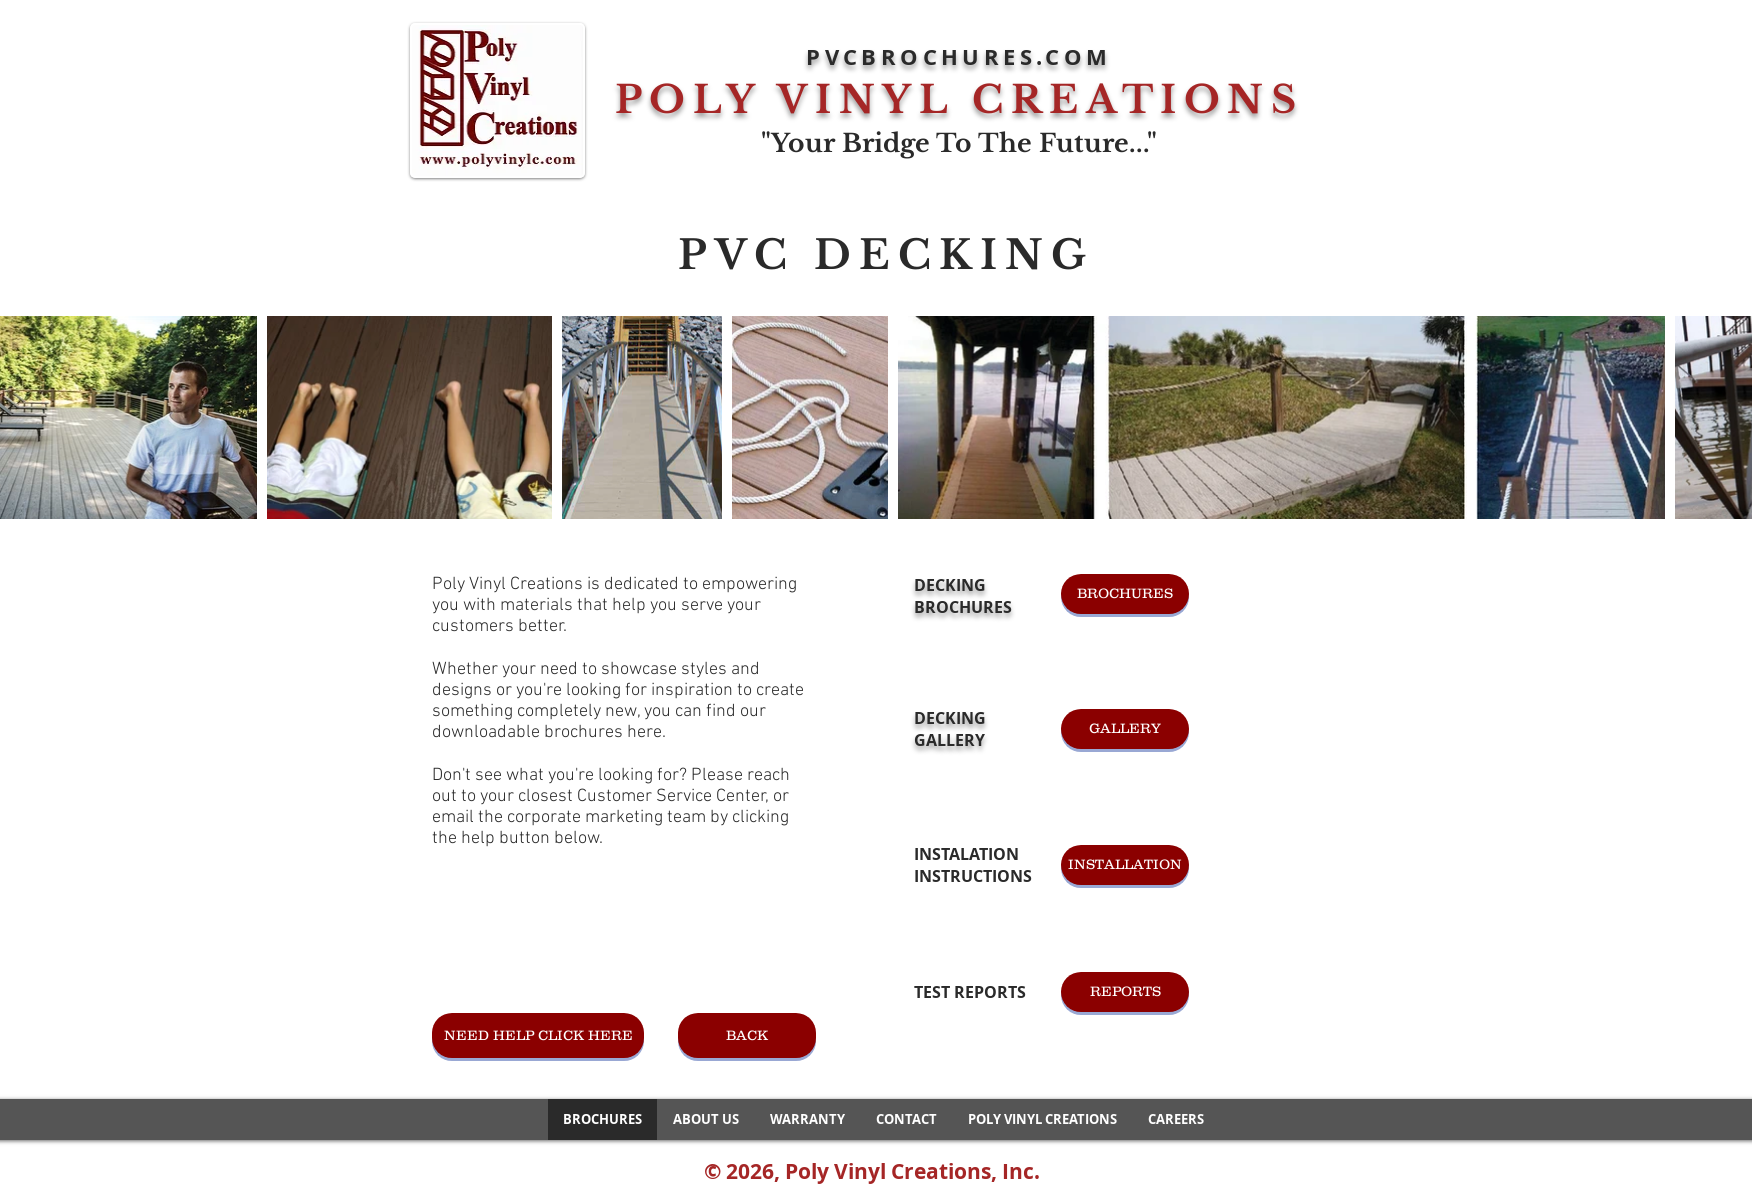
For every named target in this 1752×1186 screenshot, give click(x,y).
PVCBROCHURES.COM (958, 56)
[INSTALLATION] (1125, 865)
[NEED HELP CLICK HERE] (538, 1035)
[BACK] (747, 1035)
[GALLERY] (1125, 729)
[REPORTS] (1125, 992)
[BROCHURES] (1125, 594)
